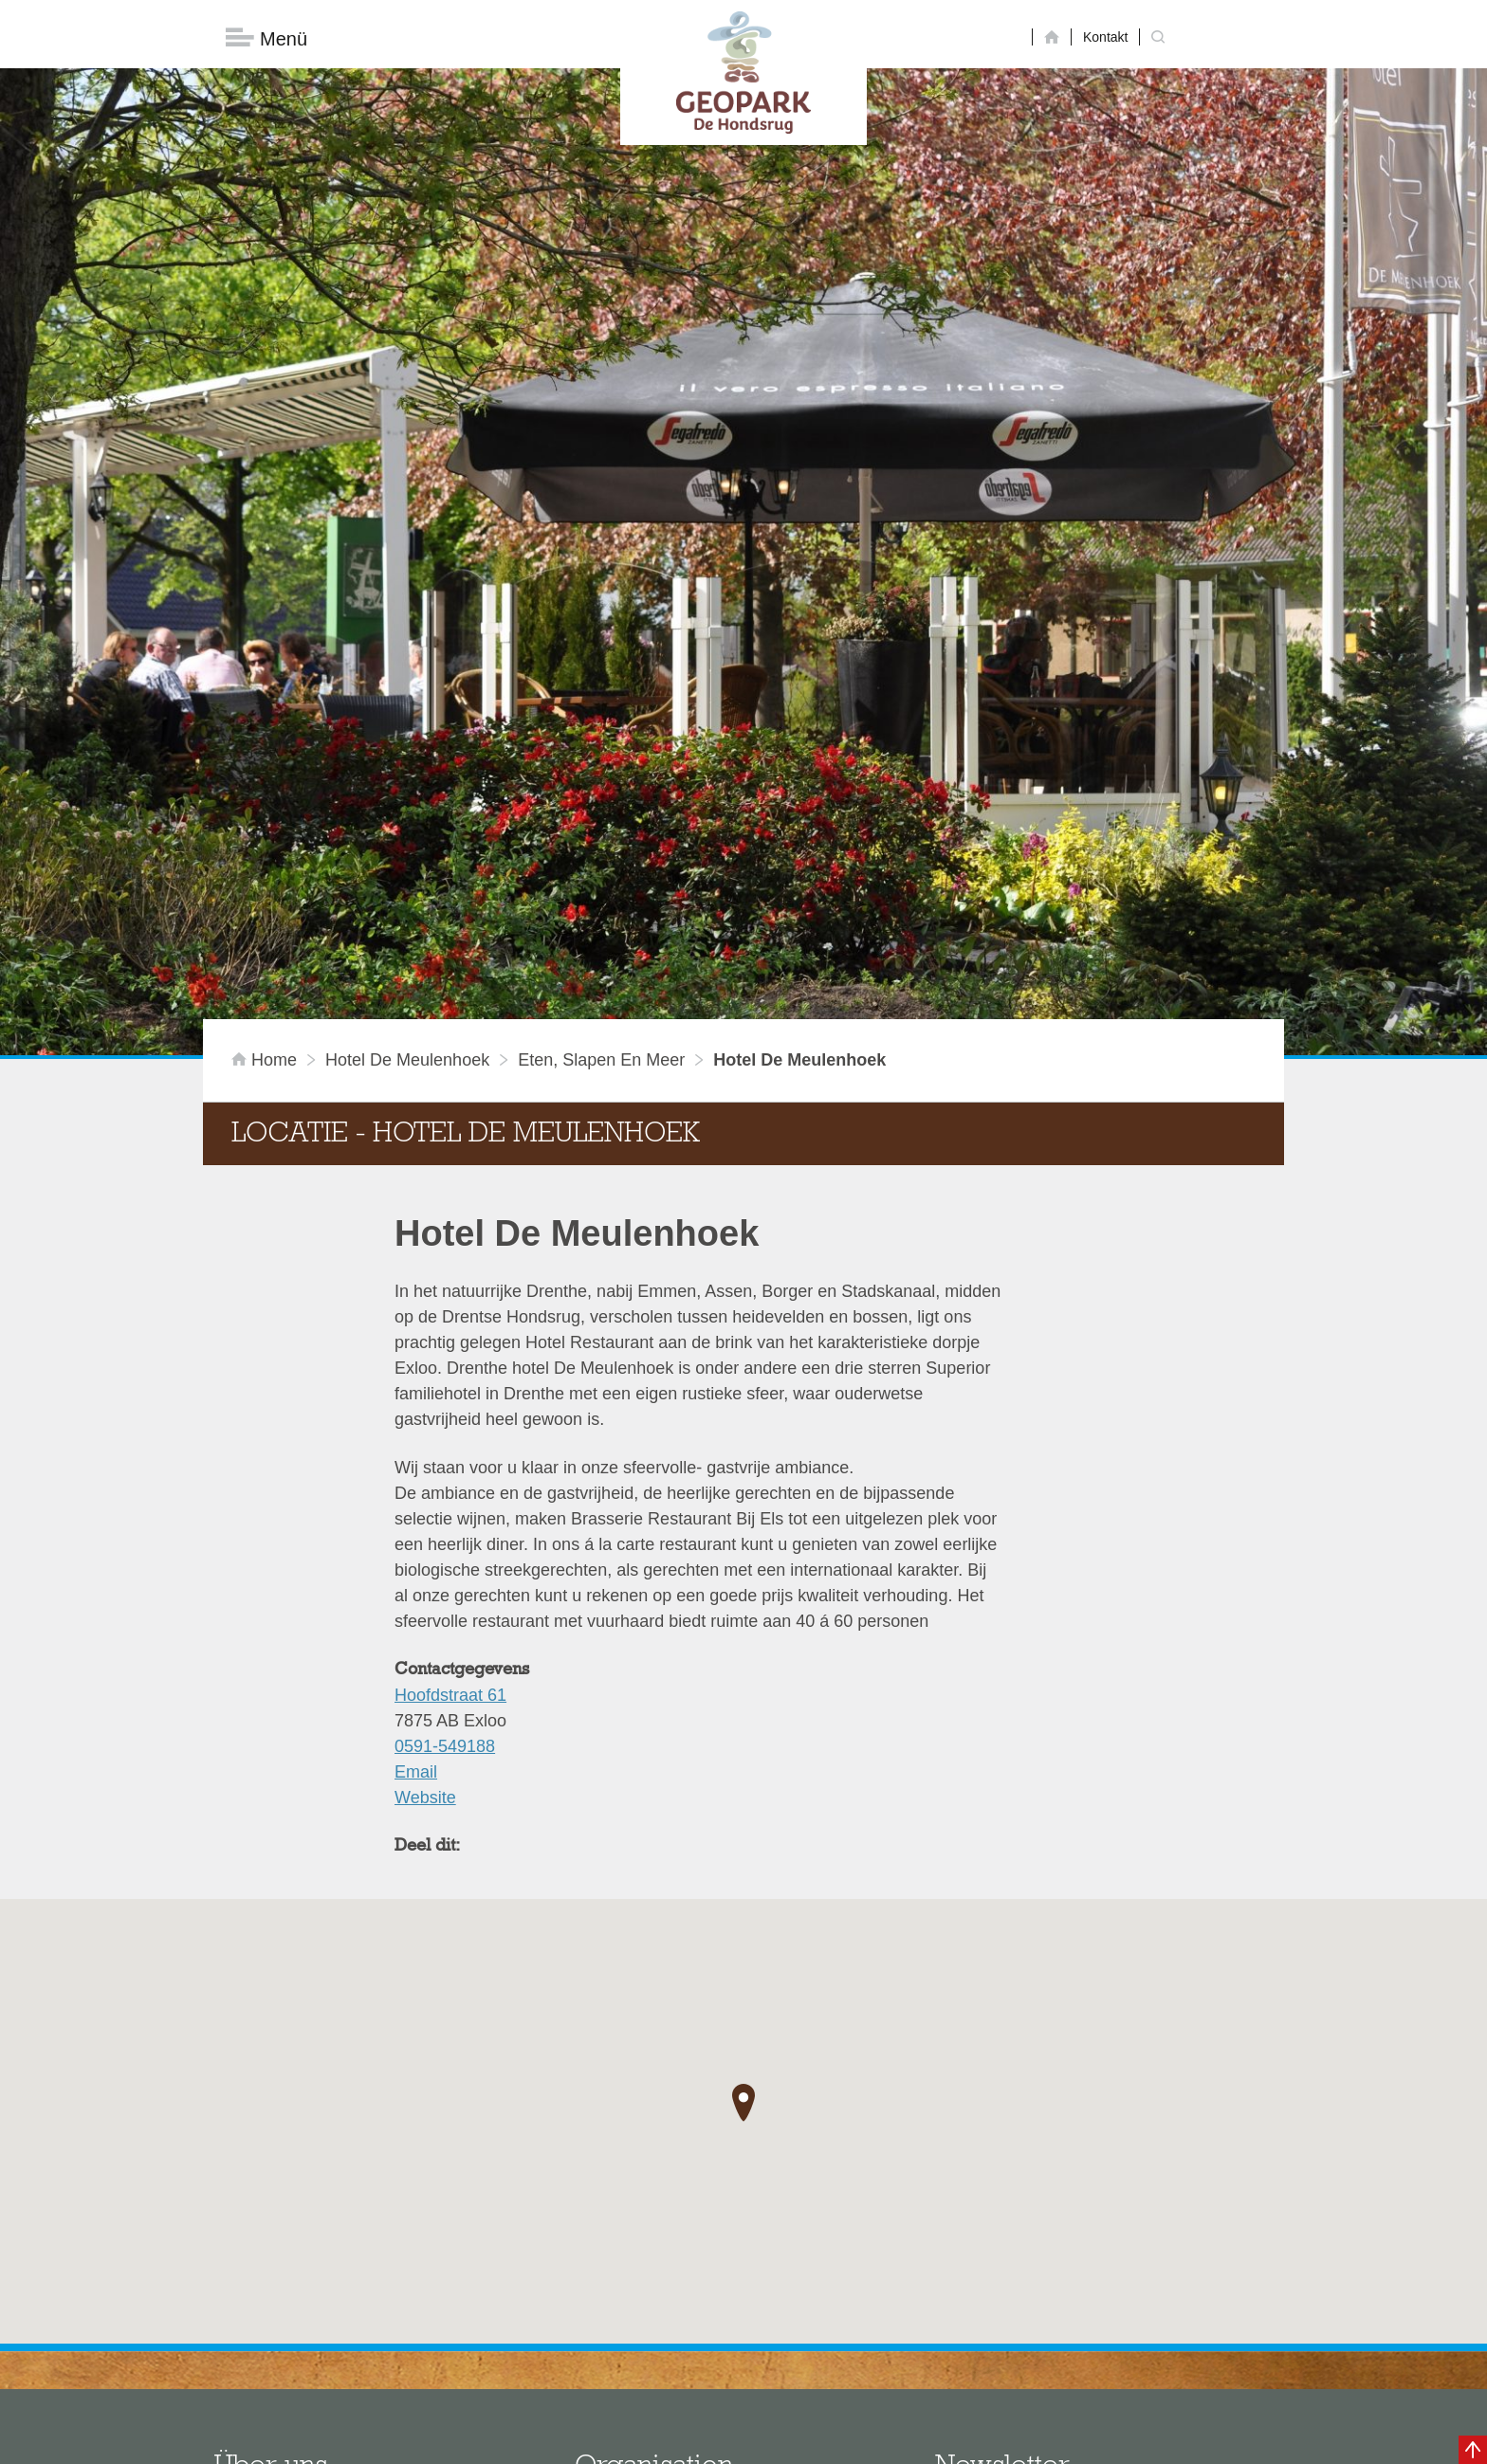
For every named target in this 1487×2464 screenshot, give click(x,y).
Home (266, 796)
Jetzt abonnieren (1036, 2361)
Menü (266, 38)
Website (425, 1533)
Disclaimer (564, 2440)
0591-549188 (445, 1482)
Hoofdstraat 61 (450, 1431)
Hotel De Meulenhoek (407, 796)
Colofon (634, 2440)
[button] (743, 1838)
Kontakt (1105, 37)
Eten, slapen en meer (601, 796)
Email (416, 1508)
